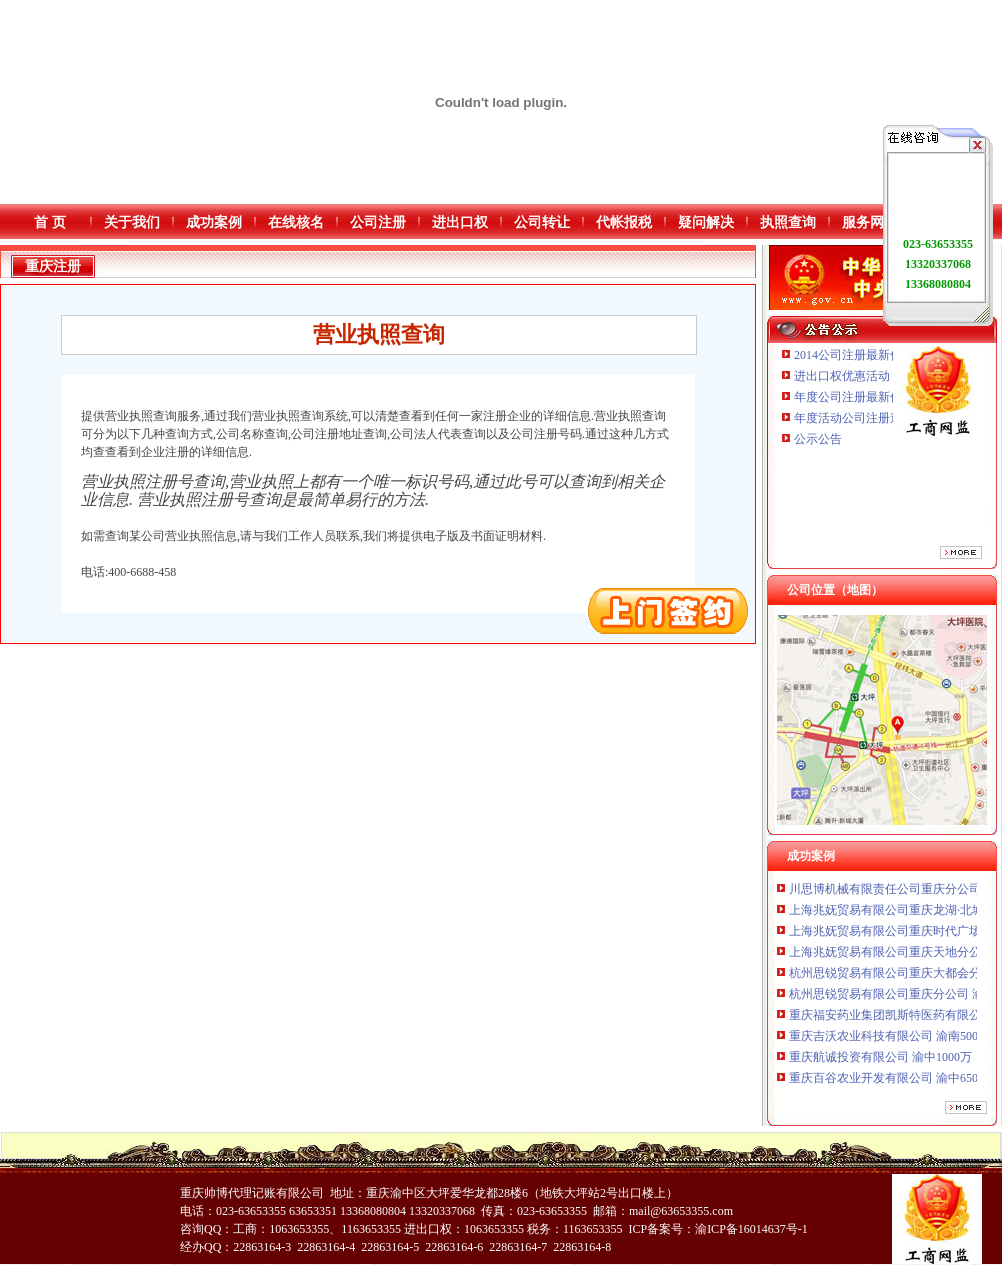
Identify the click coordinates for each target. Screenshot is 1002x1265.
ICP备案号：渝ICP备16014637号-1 (717, 1229)
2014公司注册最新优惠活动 (866, 355)
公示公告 (818, 439)
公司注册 (378, 222)
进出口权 (460, 222)
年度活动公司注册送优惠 (860, 418)
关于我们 (132, 222)
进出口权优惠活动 (842, 376)
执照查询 (788, 222)
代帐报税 (624, 222)
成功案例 (214, 222)
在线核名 (296, 222)
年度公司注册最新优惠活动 (866, 397)
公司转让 (542, 222)
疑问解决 (706, 222)
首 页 (50, 222)
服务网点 (870, 222)
